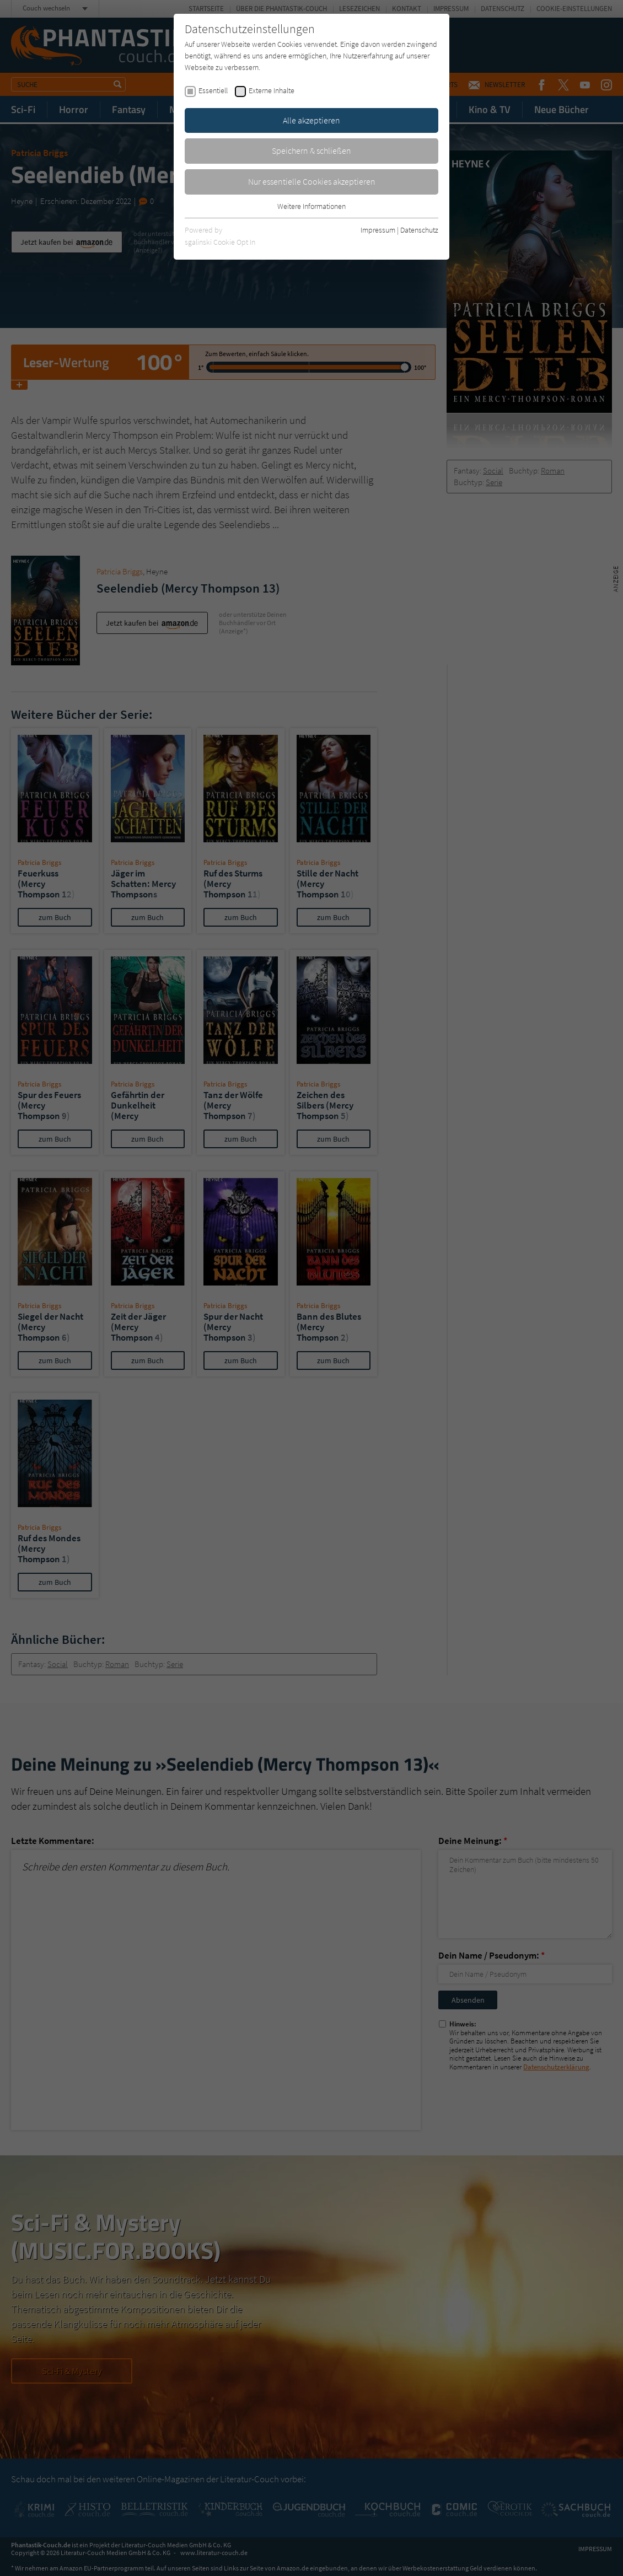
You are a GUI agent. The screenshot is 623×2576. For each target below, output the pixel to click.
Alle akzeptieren (311, 120)
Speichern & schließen (311, 150)
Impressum (378, 230)
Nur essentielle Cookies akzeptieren (311, 181)
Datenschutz (419, 230)
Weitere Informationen (311, 206)
